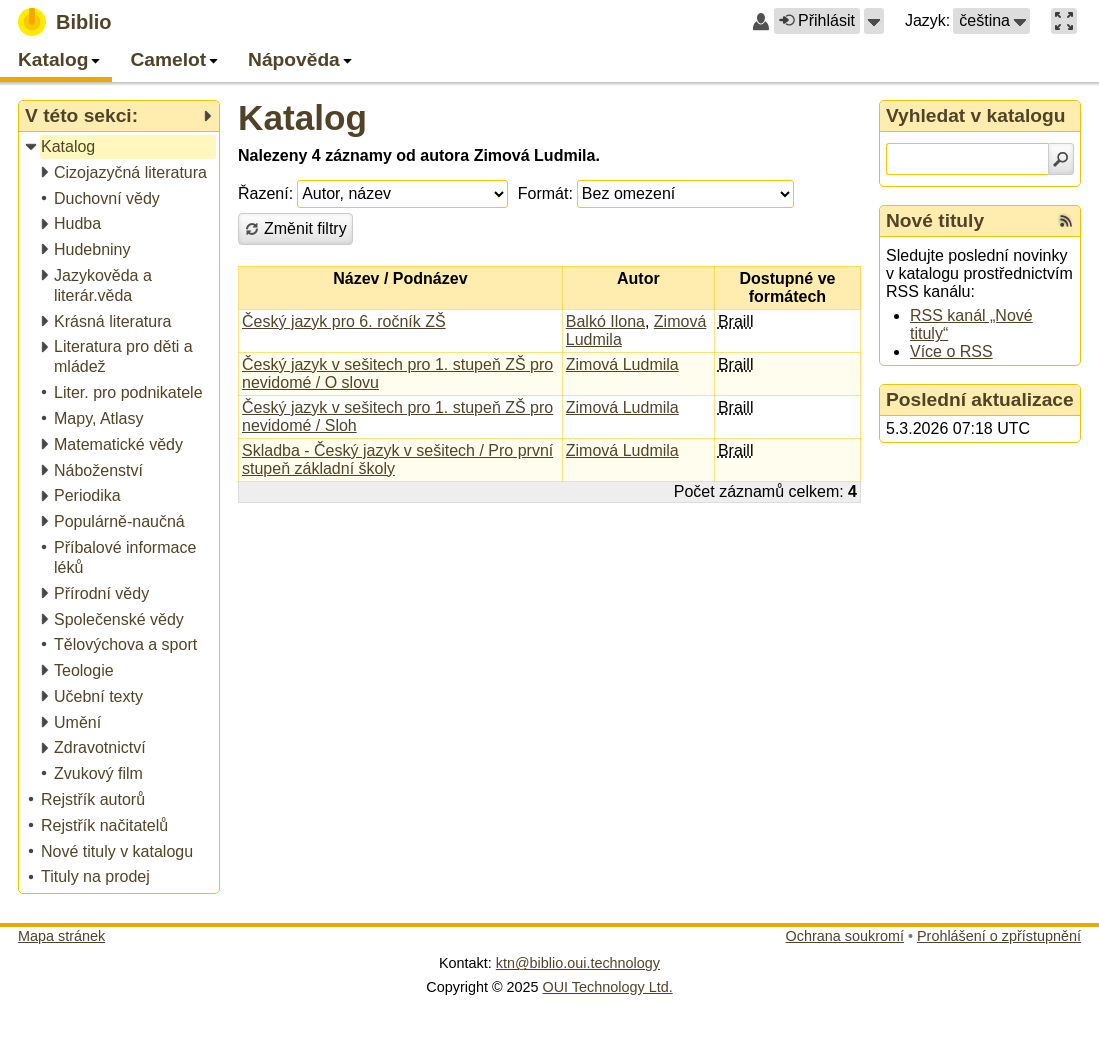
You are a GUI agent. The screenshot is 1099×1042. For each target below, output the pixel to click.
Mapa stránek (61, 936)
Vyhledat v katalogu (976, 115)
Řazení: (265, 193)
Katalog (302, 117)
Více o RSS (951, 351)
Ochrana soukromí (845, 936)
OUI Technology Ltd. (608, 987)
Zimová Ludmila (622, 364)
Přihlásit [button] (817, 20)
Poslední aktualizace (980, 399)
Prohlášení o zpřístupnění (999, 936)
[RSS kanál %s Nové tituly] (1066, 221)
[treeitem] (120, 147)
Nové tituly (935, 220)
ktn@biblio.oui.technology (578, 963)
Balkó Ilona (605, 321)
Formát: (545, 193)
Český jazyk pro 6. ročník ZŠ (344, 321)
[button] (874, 21)
